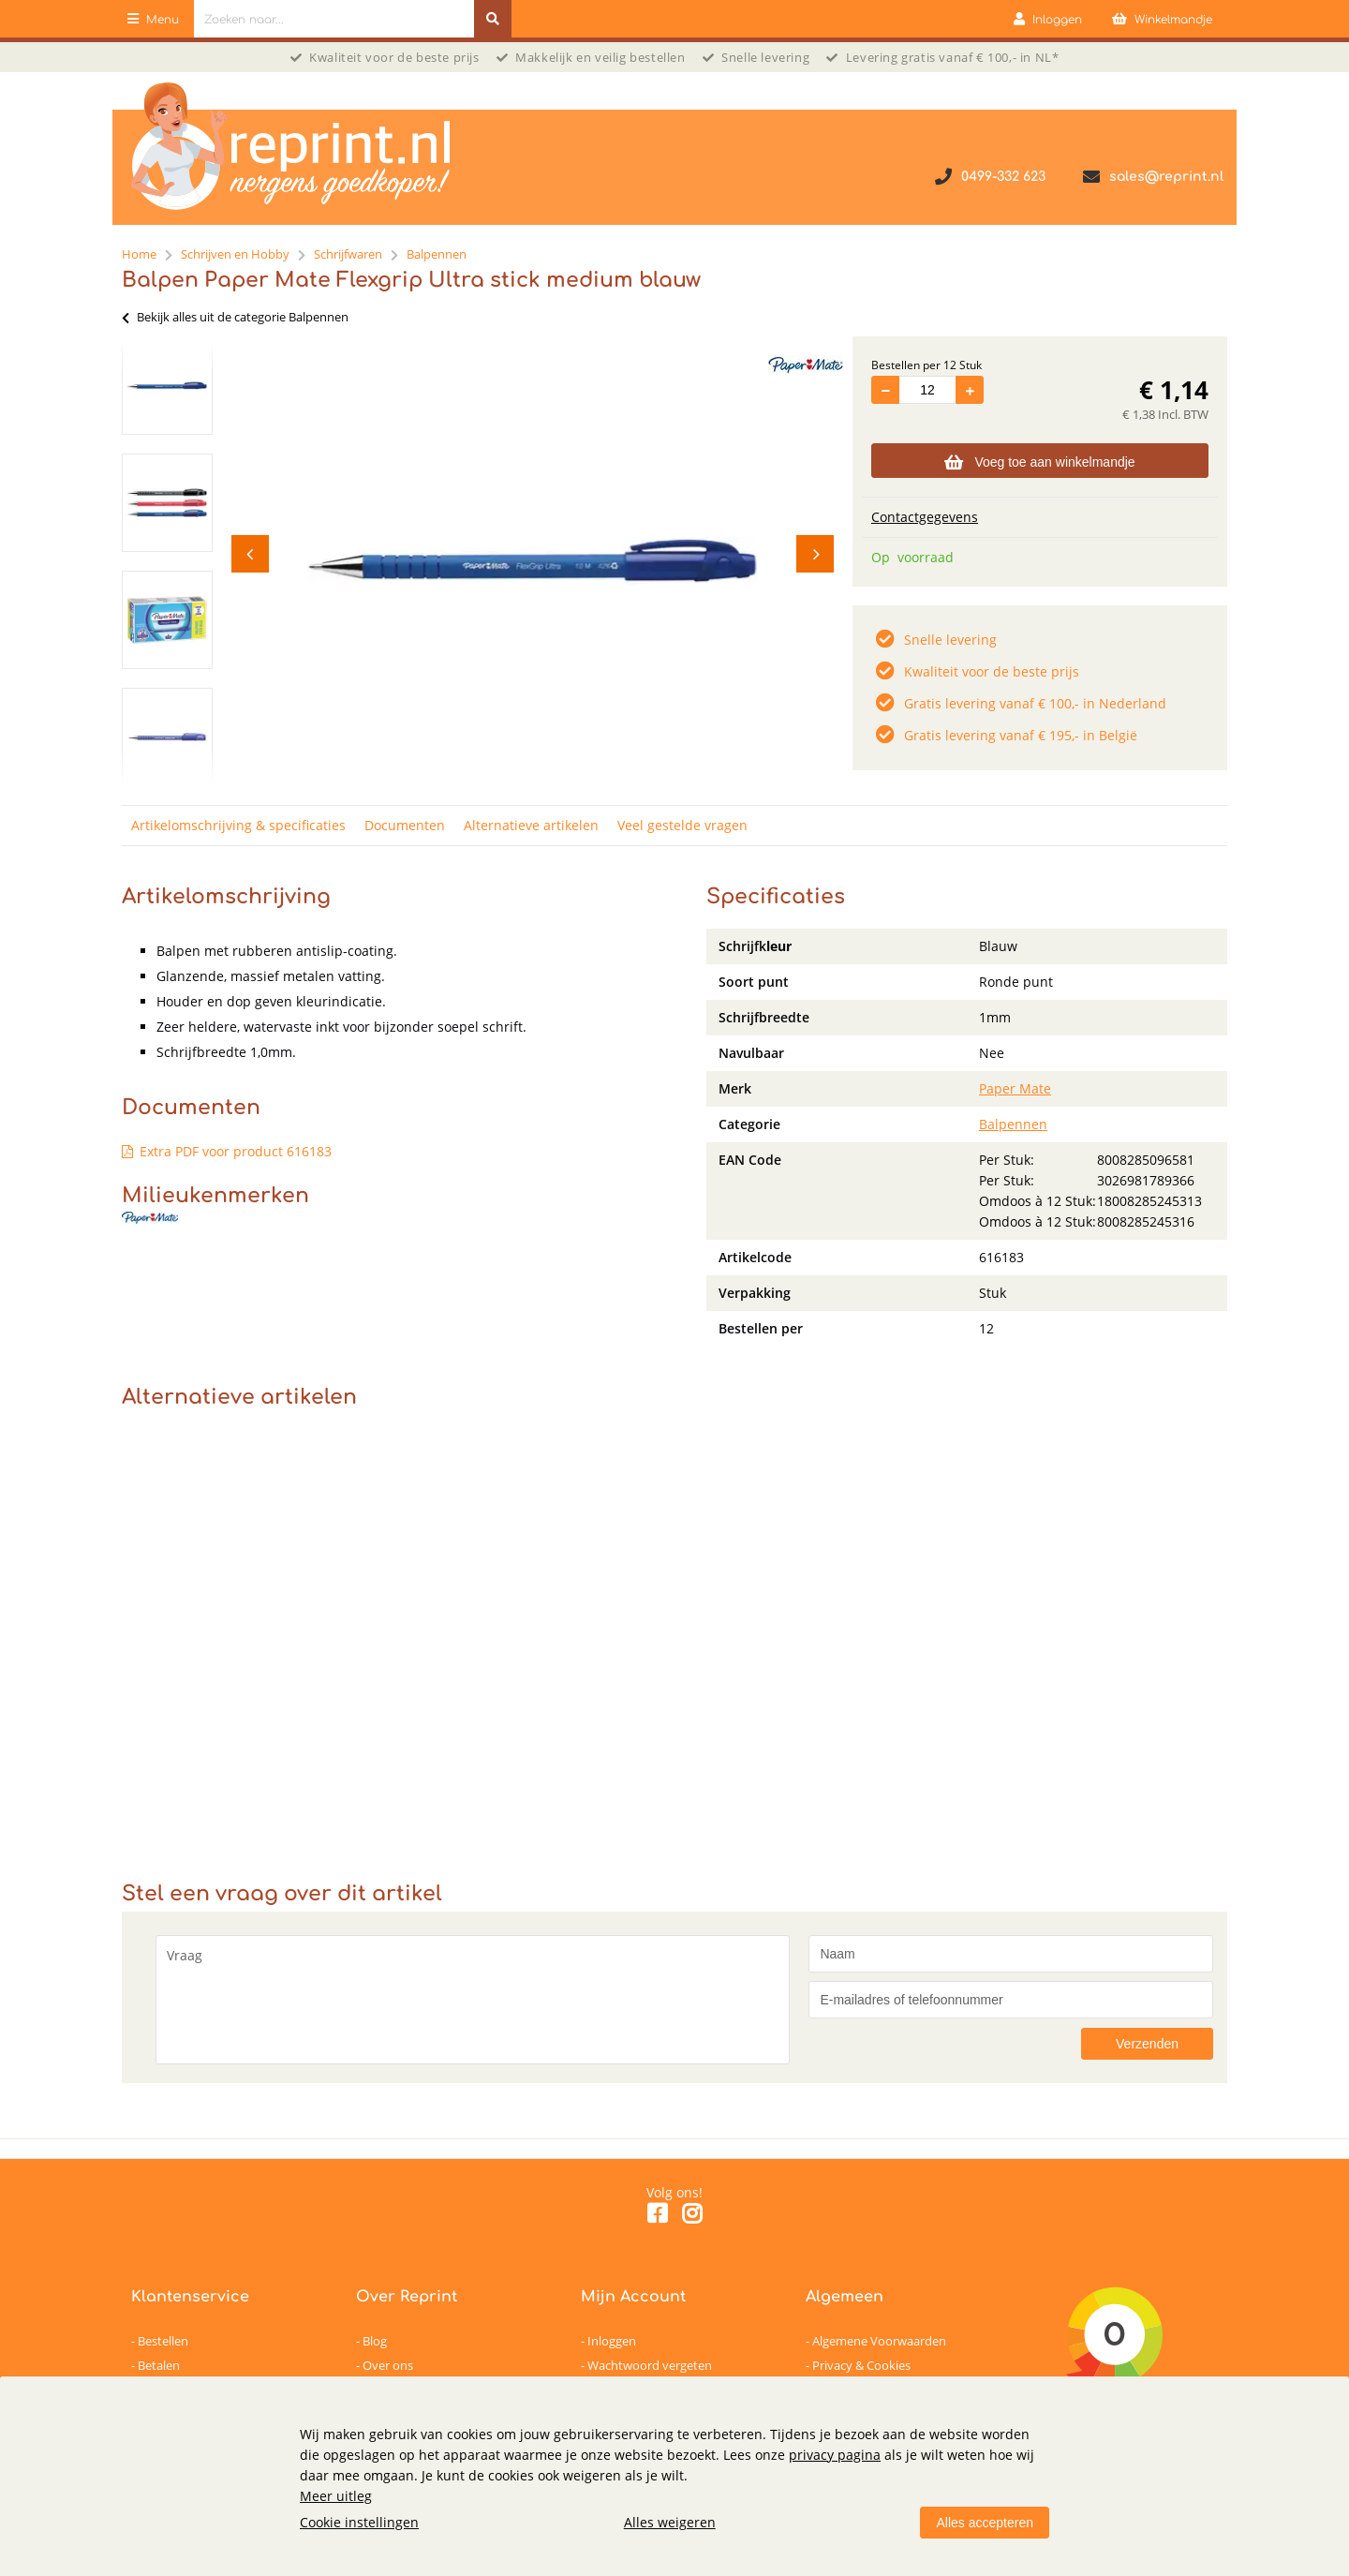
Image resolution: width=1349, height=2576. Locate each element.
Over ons (388, 2365)
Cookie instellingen (359, 2522)
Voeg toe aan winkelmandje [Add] (1039, 462)
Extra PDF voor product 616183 (236, 1151)
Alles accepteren (984, 2522)
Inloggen (611, 2340)
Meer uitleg (336, 2496)
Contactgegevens (924, 517)
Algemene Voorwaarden (879, 2340)
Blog (375, 2340)
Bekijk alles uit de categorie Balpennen (235, 316)
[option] (167, 385)
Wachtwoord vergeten (649, 2365)
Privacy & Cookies (861, 2365)
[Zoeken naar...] (492, 18)
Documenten (404, 825)
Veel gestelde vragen (682, 825)
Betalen (159, 2365)
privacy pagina (835, 2455)
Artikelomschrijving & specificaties (238, 825)
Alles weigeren (670, 2522)
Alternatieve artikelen (531, 825)
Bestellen (163, 2340)
